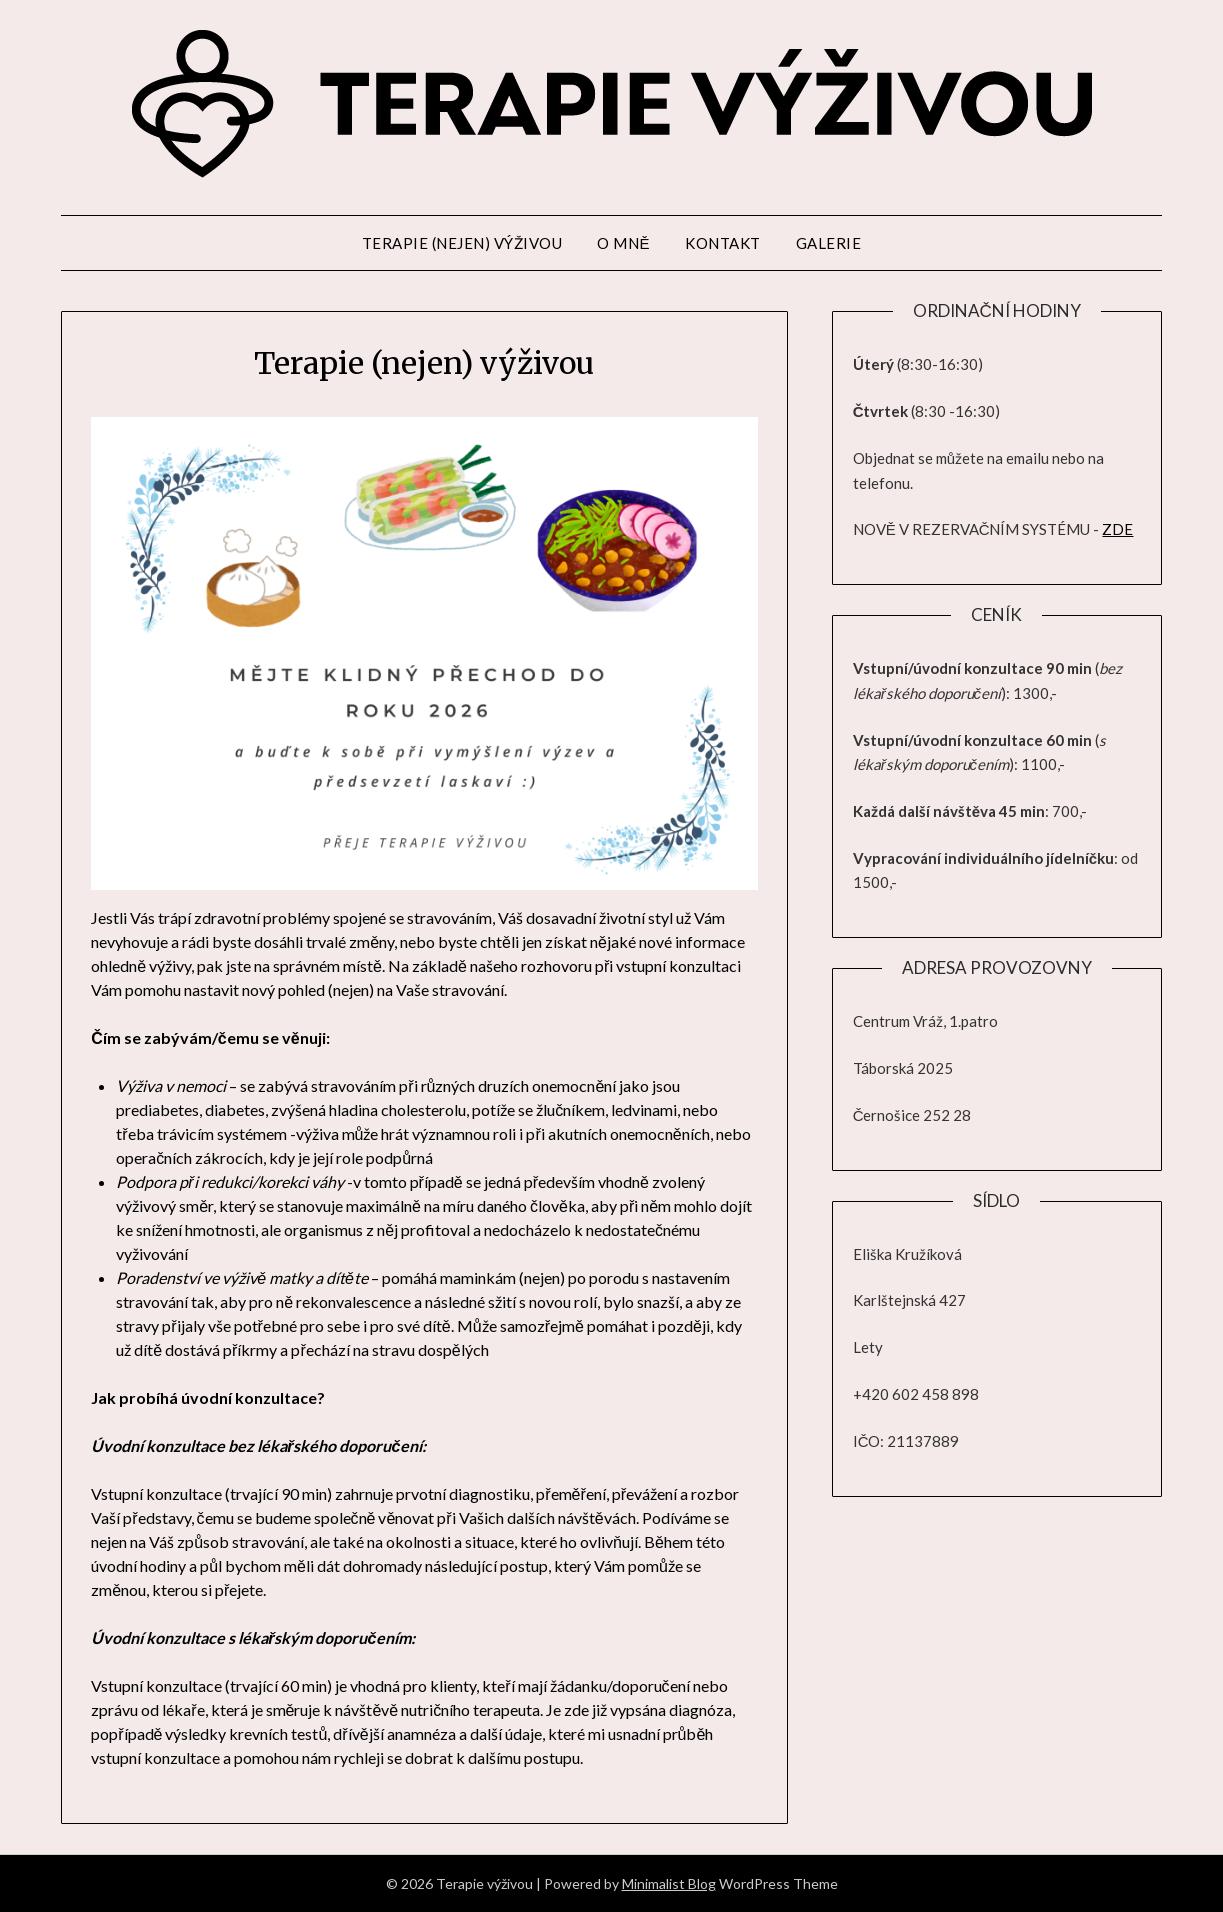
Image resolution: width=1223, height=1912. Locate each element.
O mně (623, 243)
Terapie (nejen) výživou (462, 243)
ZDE (1117, 529)
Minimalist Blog (669, 1883)
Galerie (829, 243)
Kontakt (723, 243)
